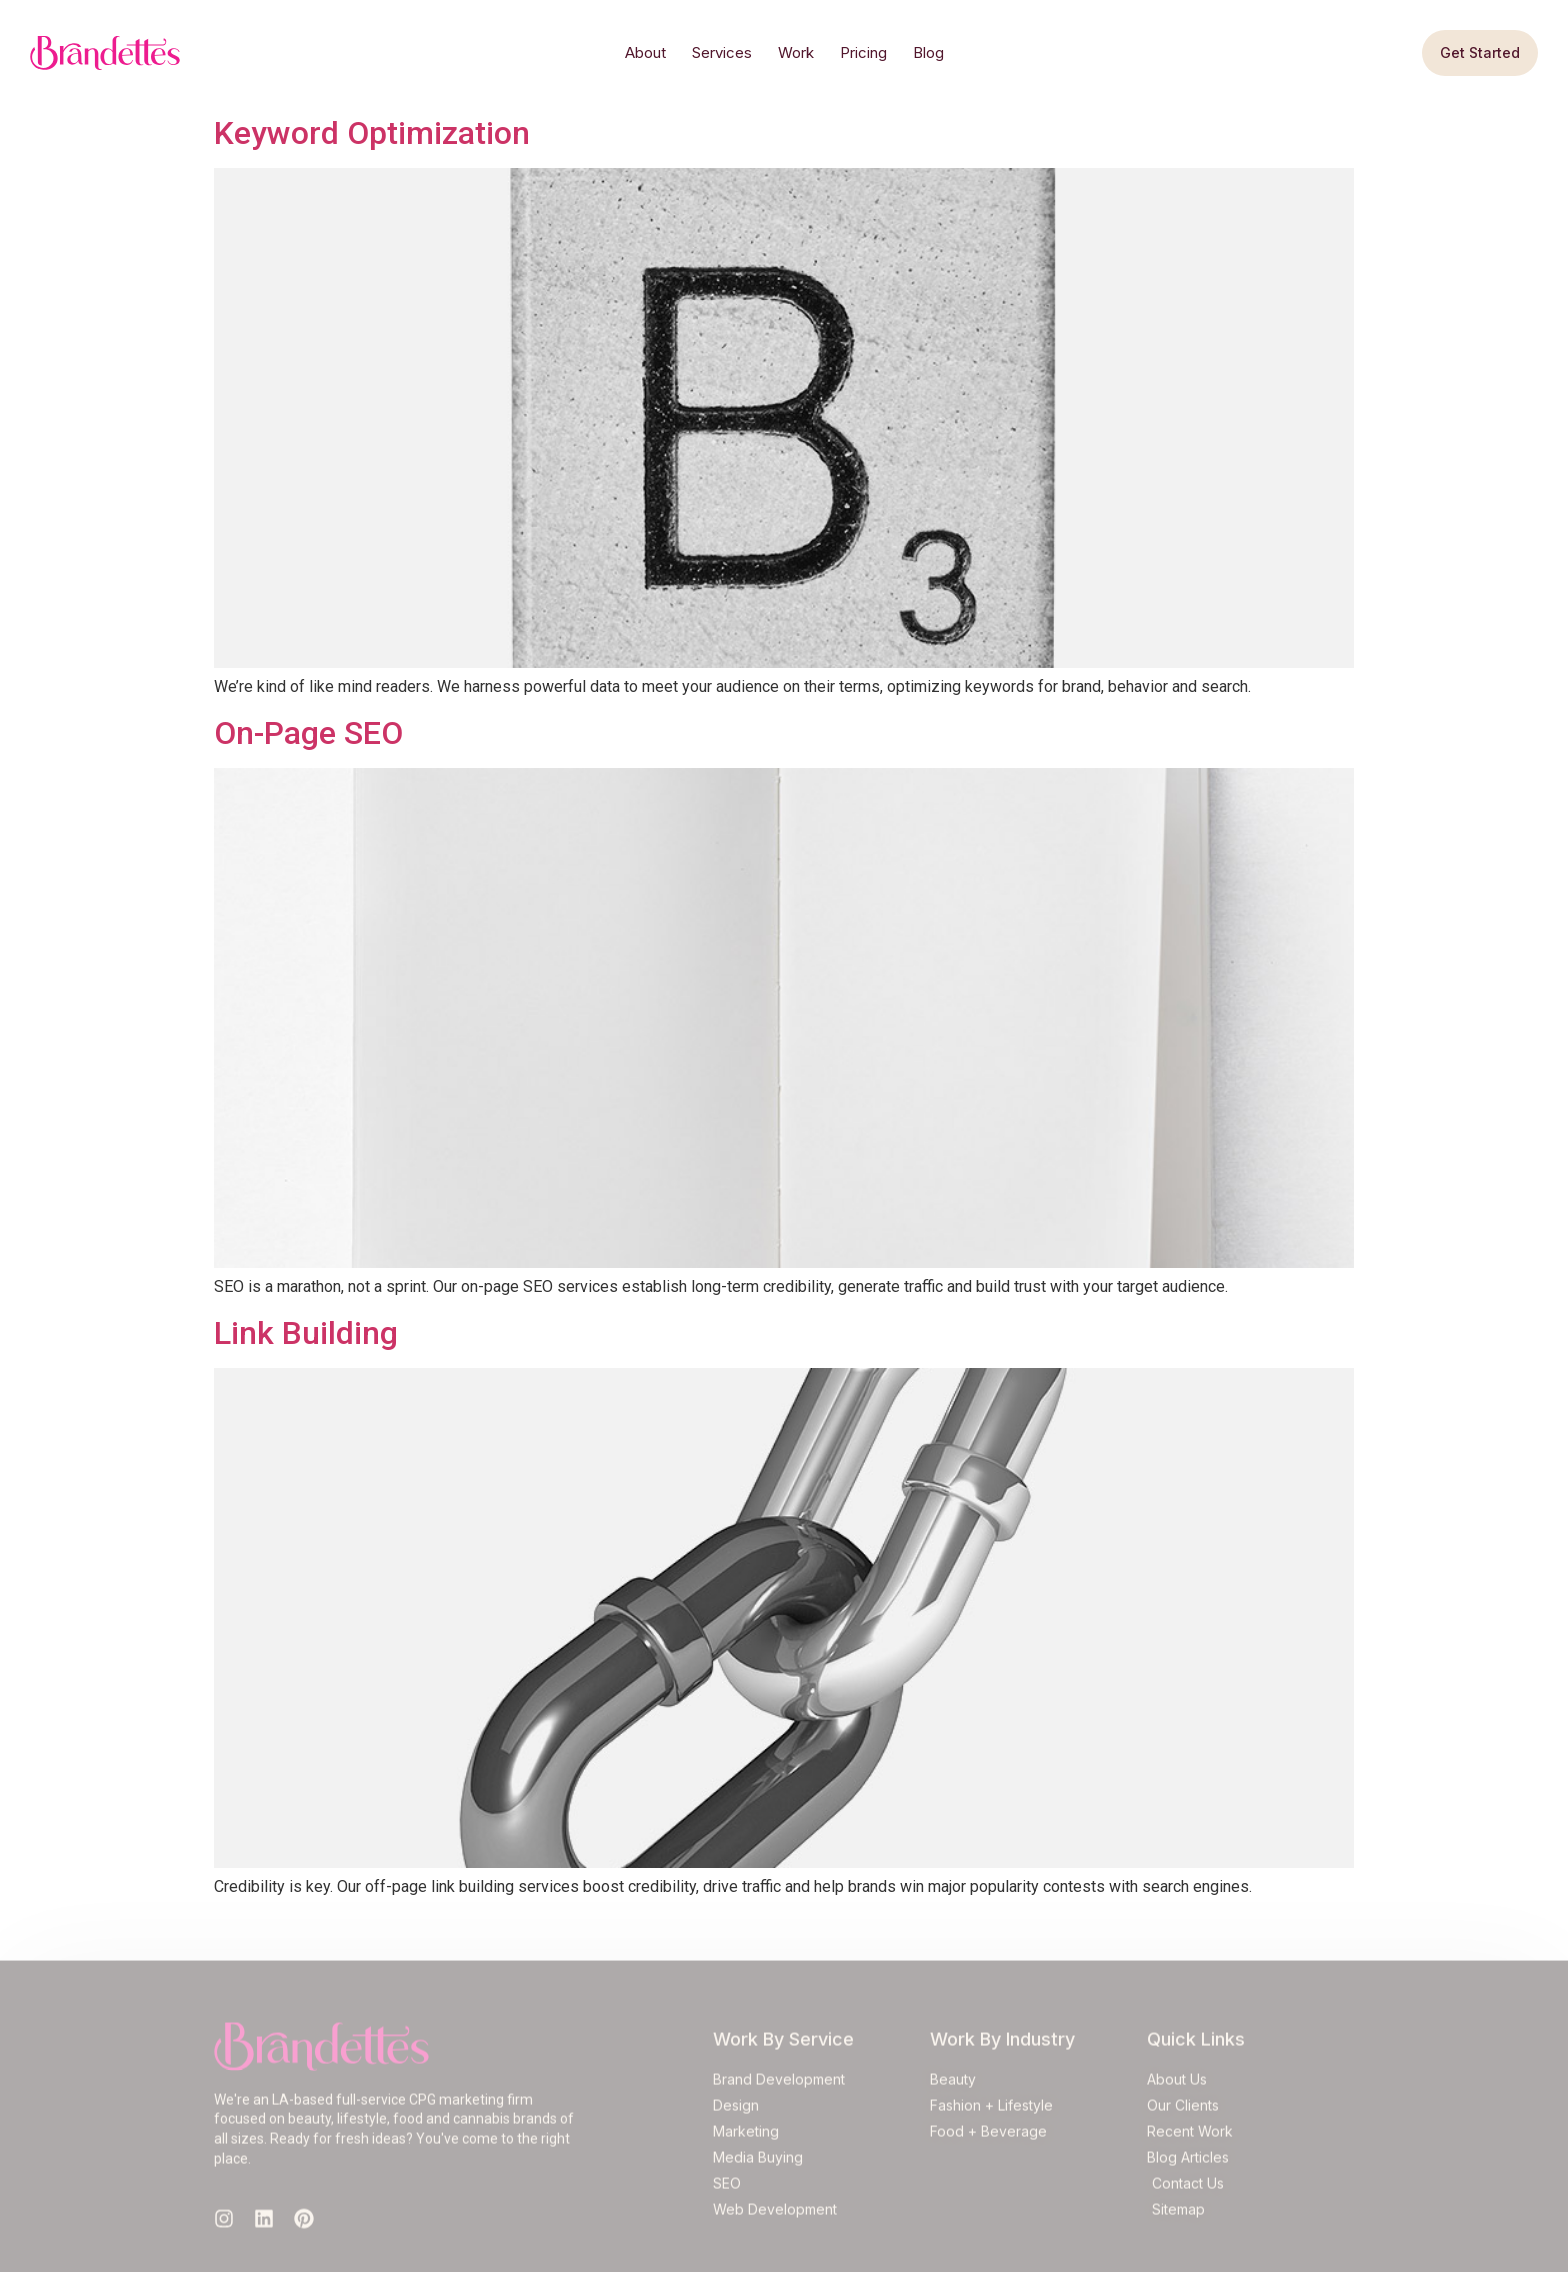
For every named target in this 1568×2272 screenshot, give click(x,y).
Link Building (306, 1333)
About (645, 52)
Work (796, 52)
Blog (928, 52)
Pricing (863, 52)
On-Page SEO (308, 733)
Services (722, 52)
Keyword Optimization (372, 133)
